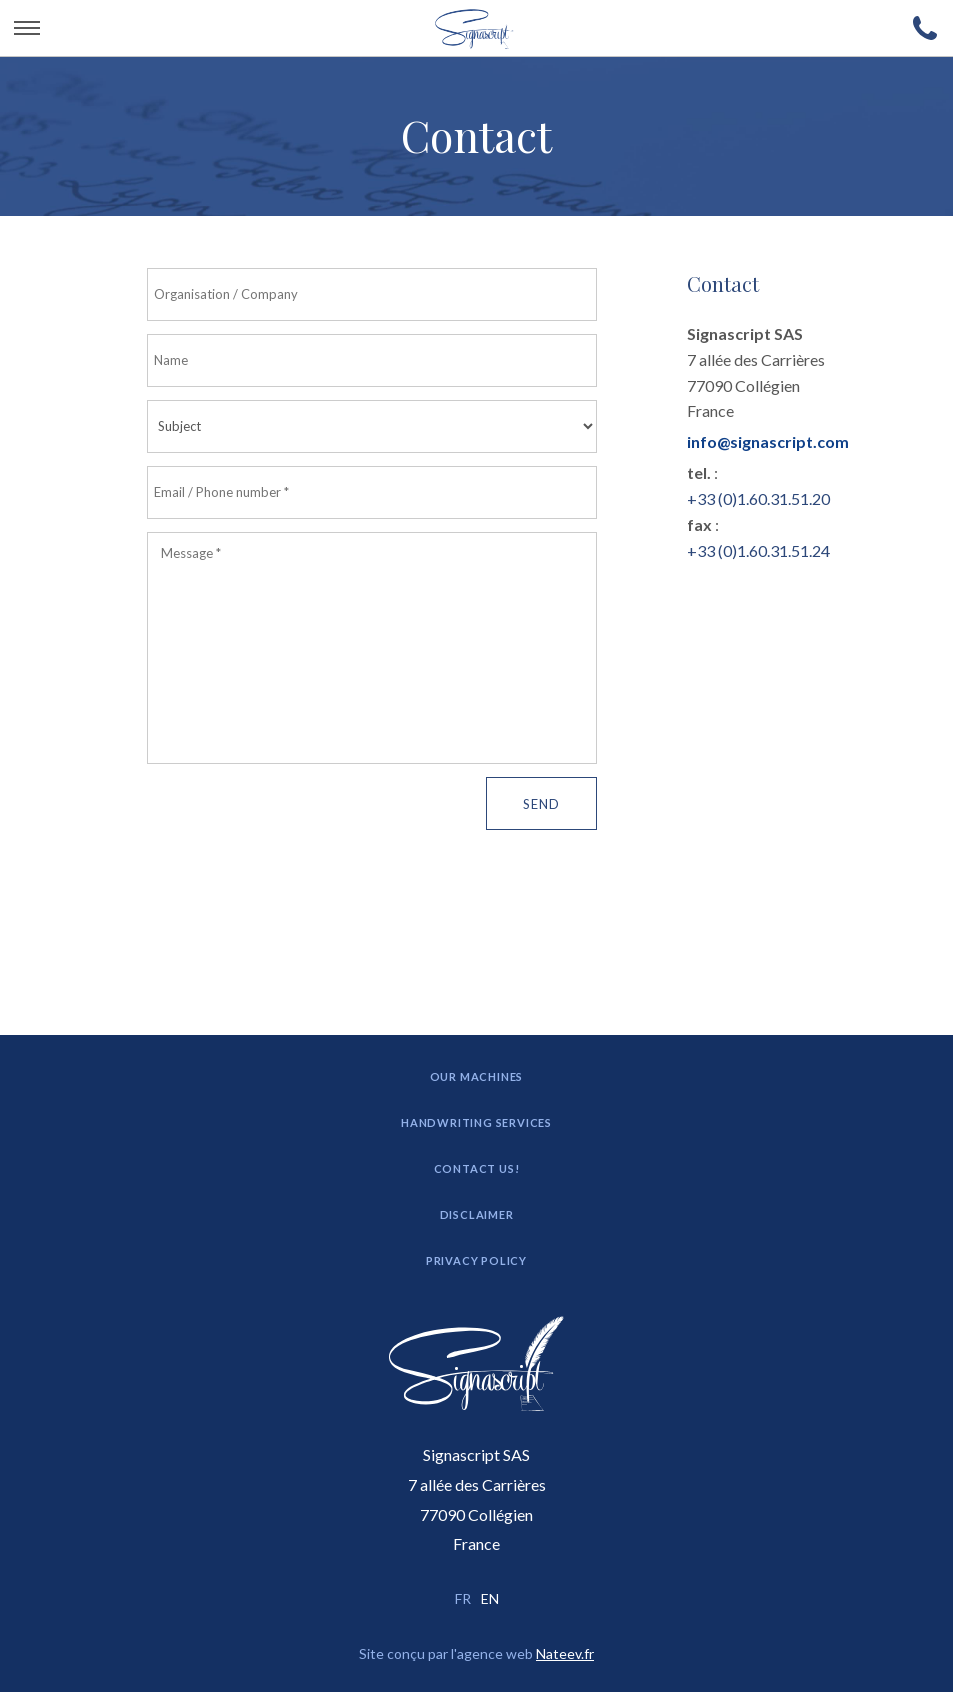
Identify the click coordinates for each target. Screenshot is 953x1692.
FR (463, 1598)
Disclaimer (477, 1214)
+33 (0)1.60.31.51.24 (758, 550)
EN (490, 1598)
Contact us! (477, 1168)
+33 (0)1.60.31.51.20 (758, 498)
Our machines (477, 1076)
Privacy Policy (476, 1260)
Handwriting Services (476, 1122)
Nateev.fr (565, 1653)
